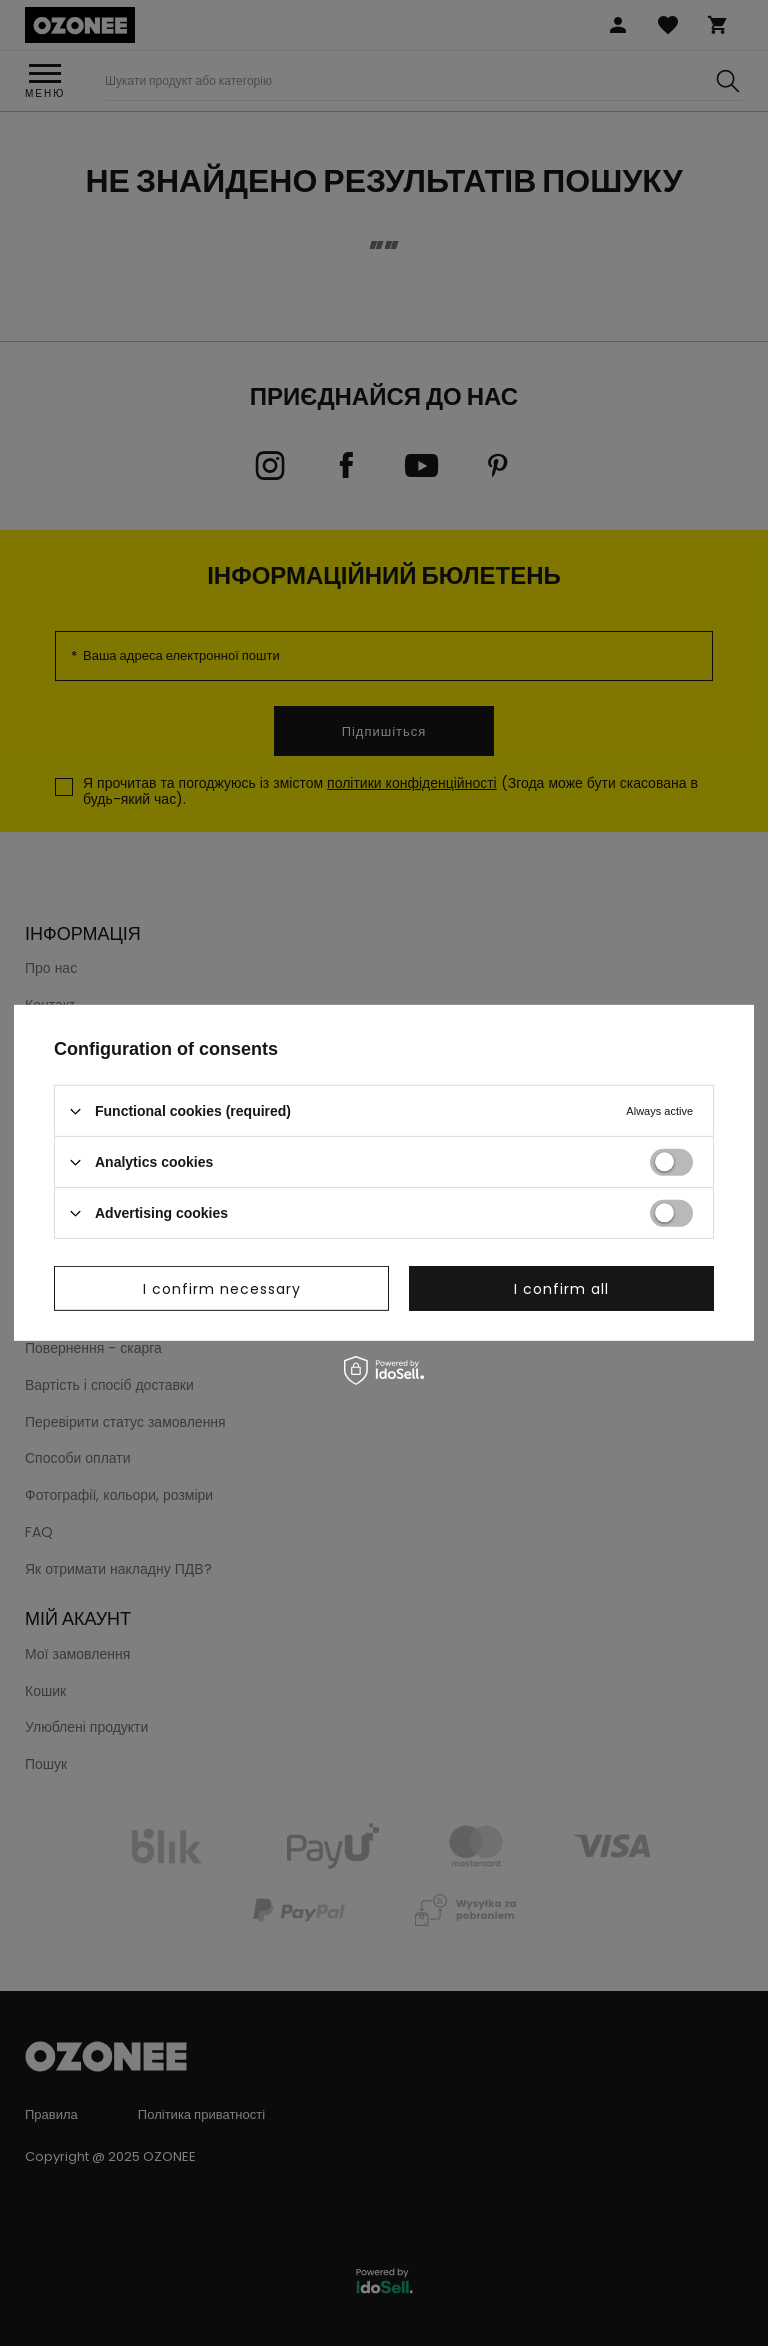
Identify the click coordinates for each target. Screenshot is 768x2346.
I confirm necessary (222, 1288)
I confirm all (561, 1288)
